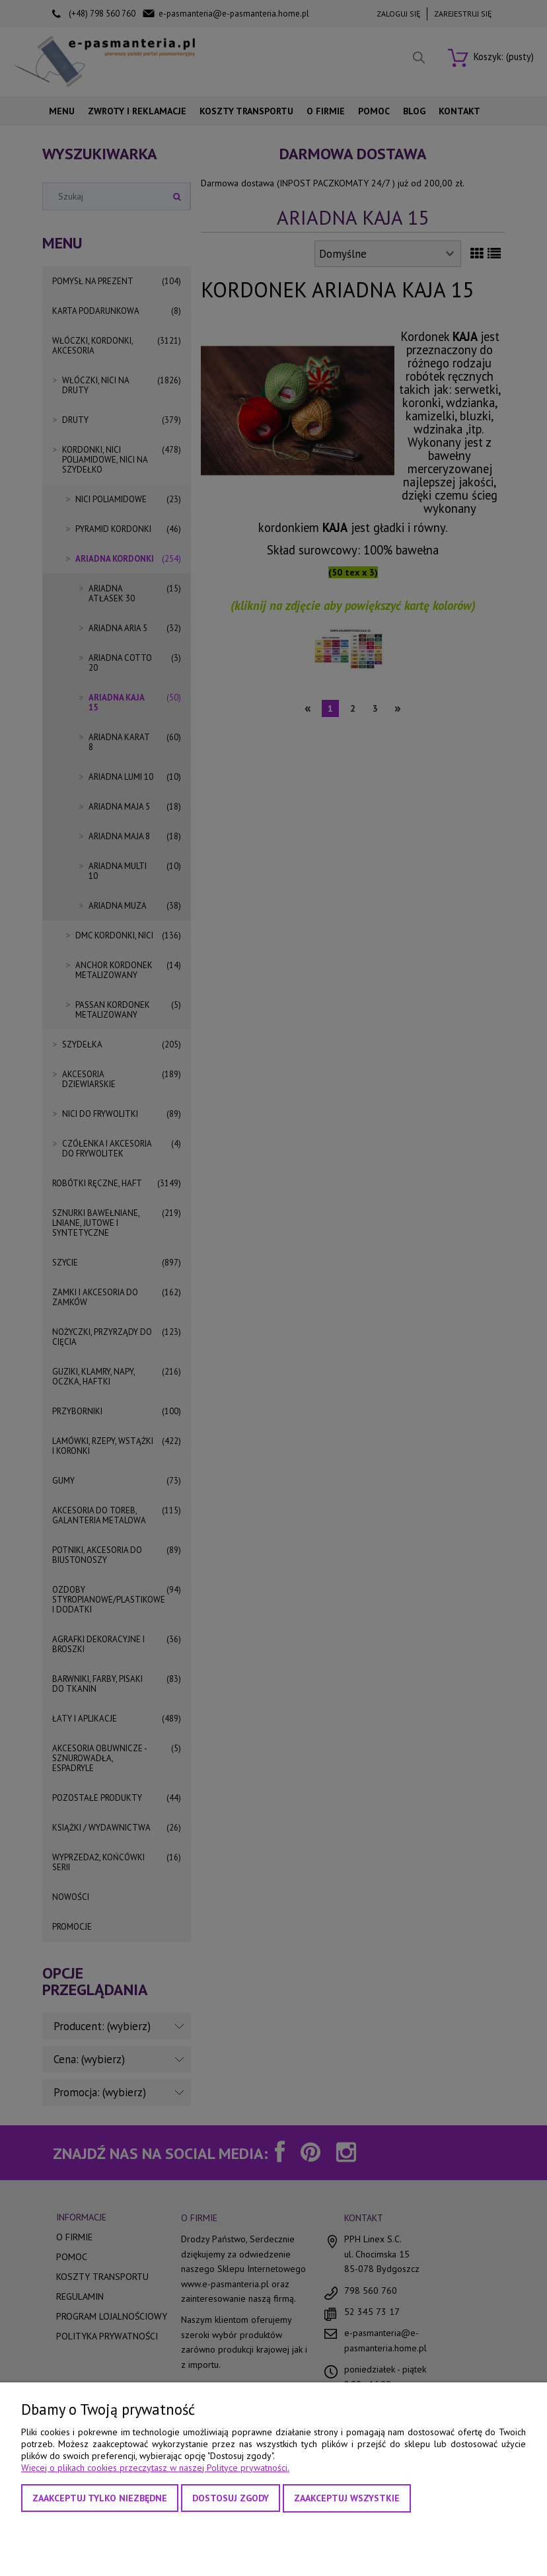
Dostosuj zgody (230, 2498)
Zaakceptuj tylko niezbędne (99, 2498)
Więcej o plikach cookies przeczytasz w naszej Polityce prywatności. (155, 2468)
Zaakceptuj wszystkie (347, 2498)
